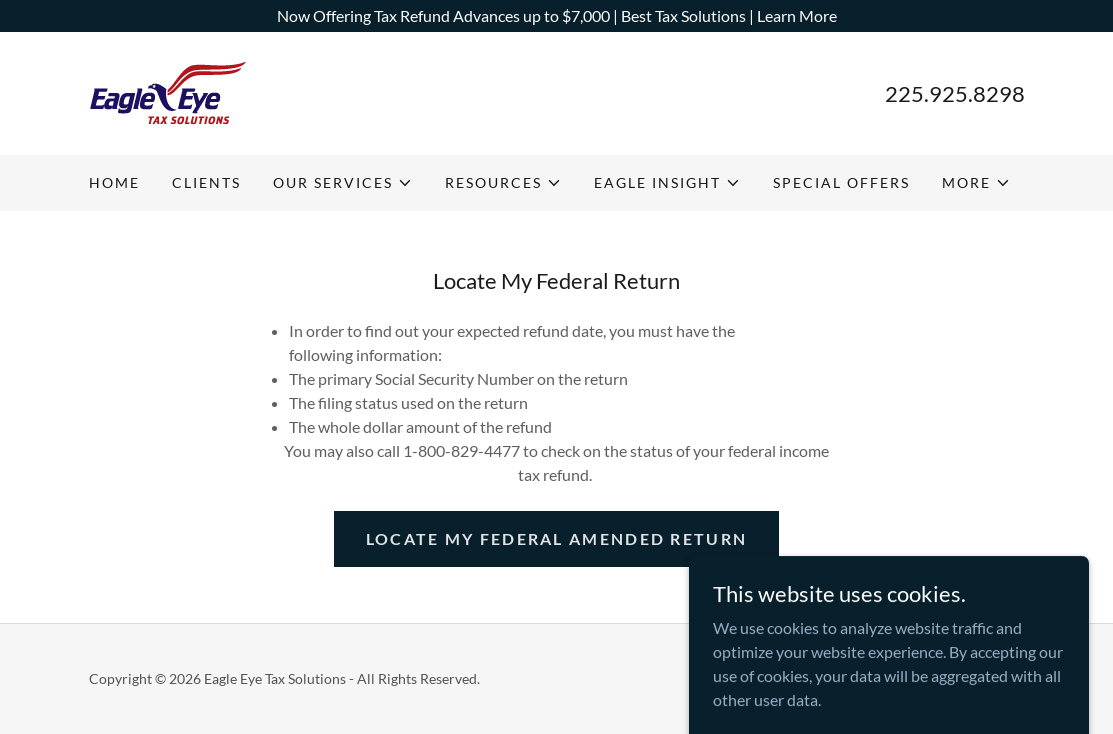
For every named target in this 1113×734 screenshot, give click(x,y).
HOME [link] (114, 182)
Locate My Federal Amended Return (556, 538)
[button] (343, 183)
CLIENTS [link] (206, 182)
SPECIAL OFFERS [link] (841, 182)
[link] (168, 91)
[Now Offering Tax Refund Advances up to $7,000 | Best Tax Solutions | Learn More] (556, 16)
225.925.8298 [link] (955, 93)
